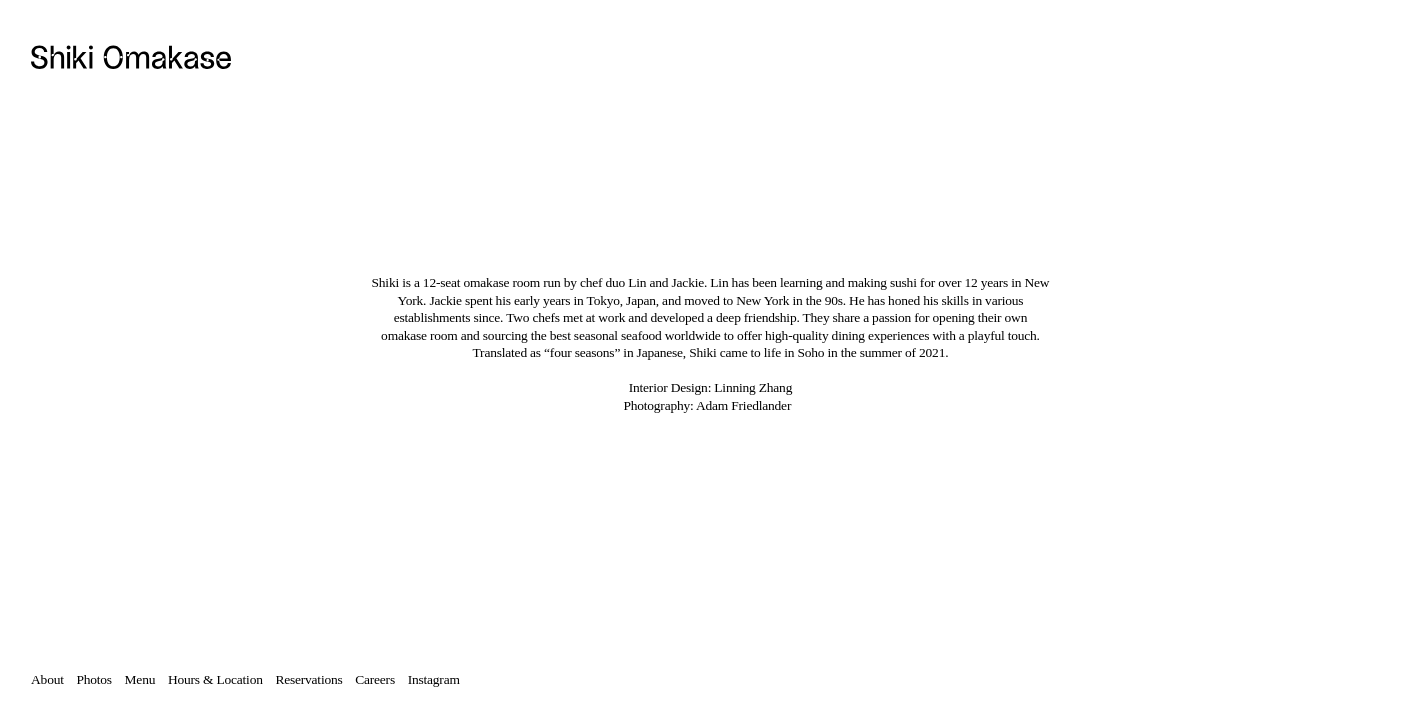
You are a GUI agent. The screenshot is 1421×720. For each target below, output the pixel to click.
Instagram (434, 679)
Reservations (315, 679)
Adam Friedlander (743, 405)
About (47, 679)
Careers (381, 679)
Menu (140, 679)
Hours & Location (215, 679)
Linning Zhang (753, 387)
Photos (93, 679)
